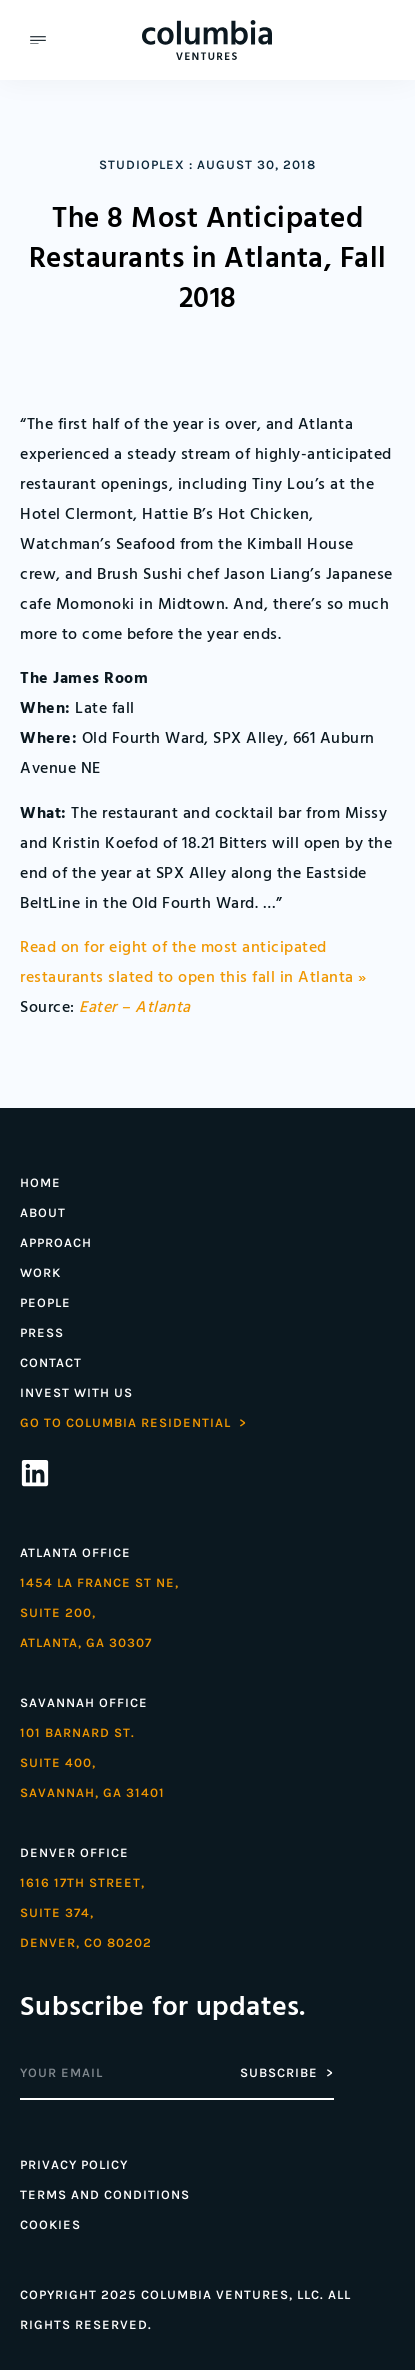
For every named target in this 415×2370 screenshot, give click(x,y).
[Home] (207, 40)
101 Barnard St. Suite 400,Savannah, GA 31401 (92, 1762)
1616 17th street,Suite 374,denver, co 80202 (86, 1912)
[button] (37, 40)
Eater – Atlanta (135, 1008)
